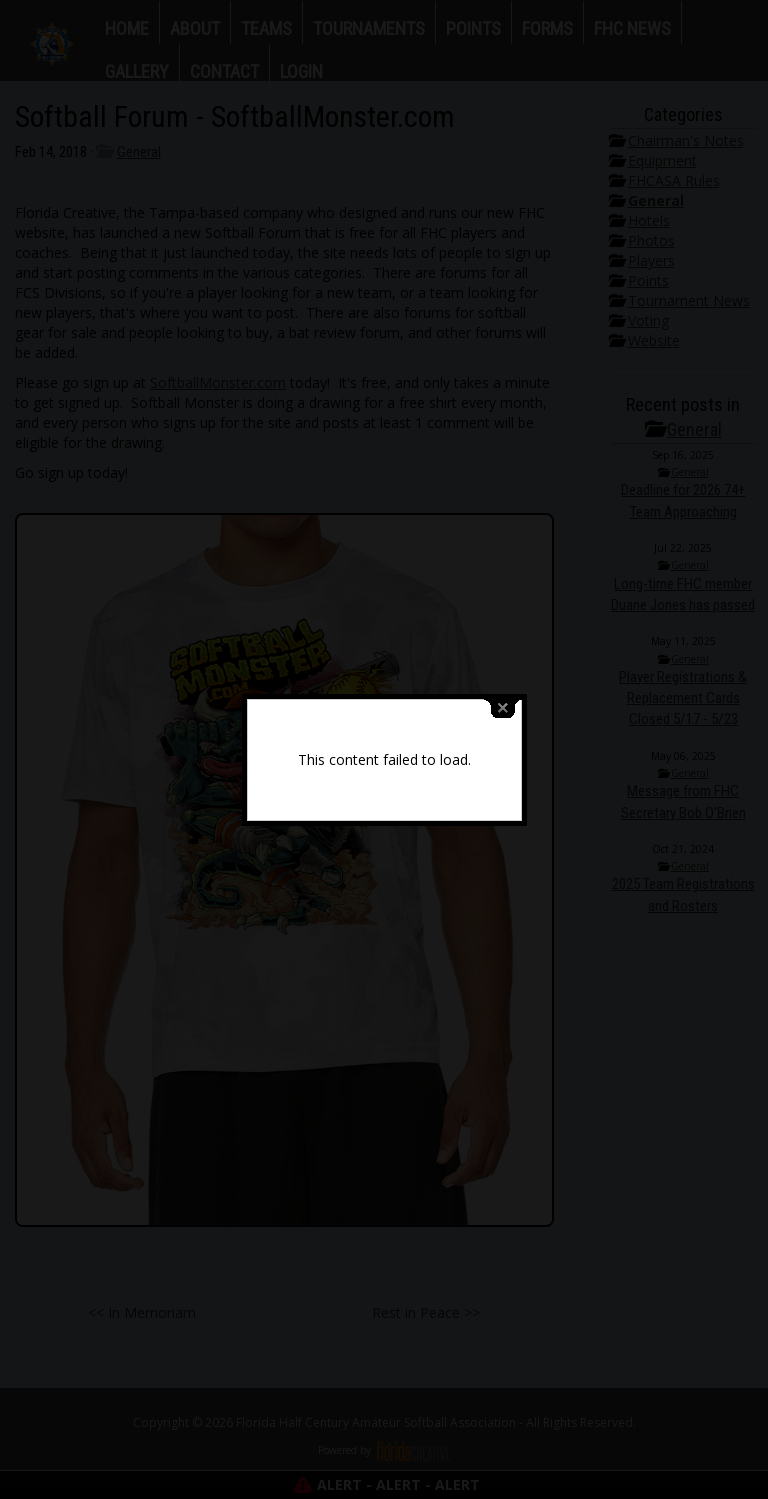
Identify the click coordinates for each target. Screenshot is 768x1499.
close (503, 695)
